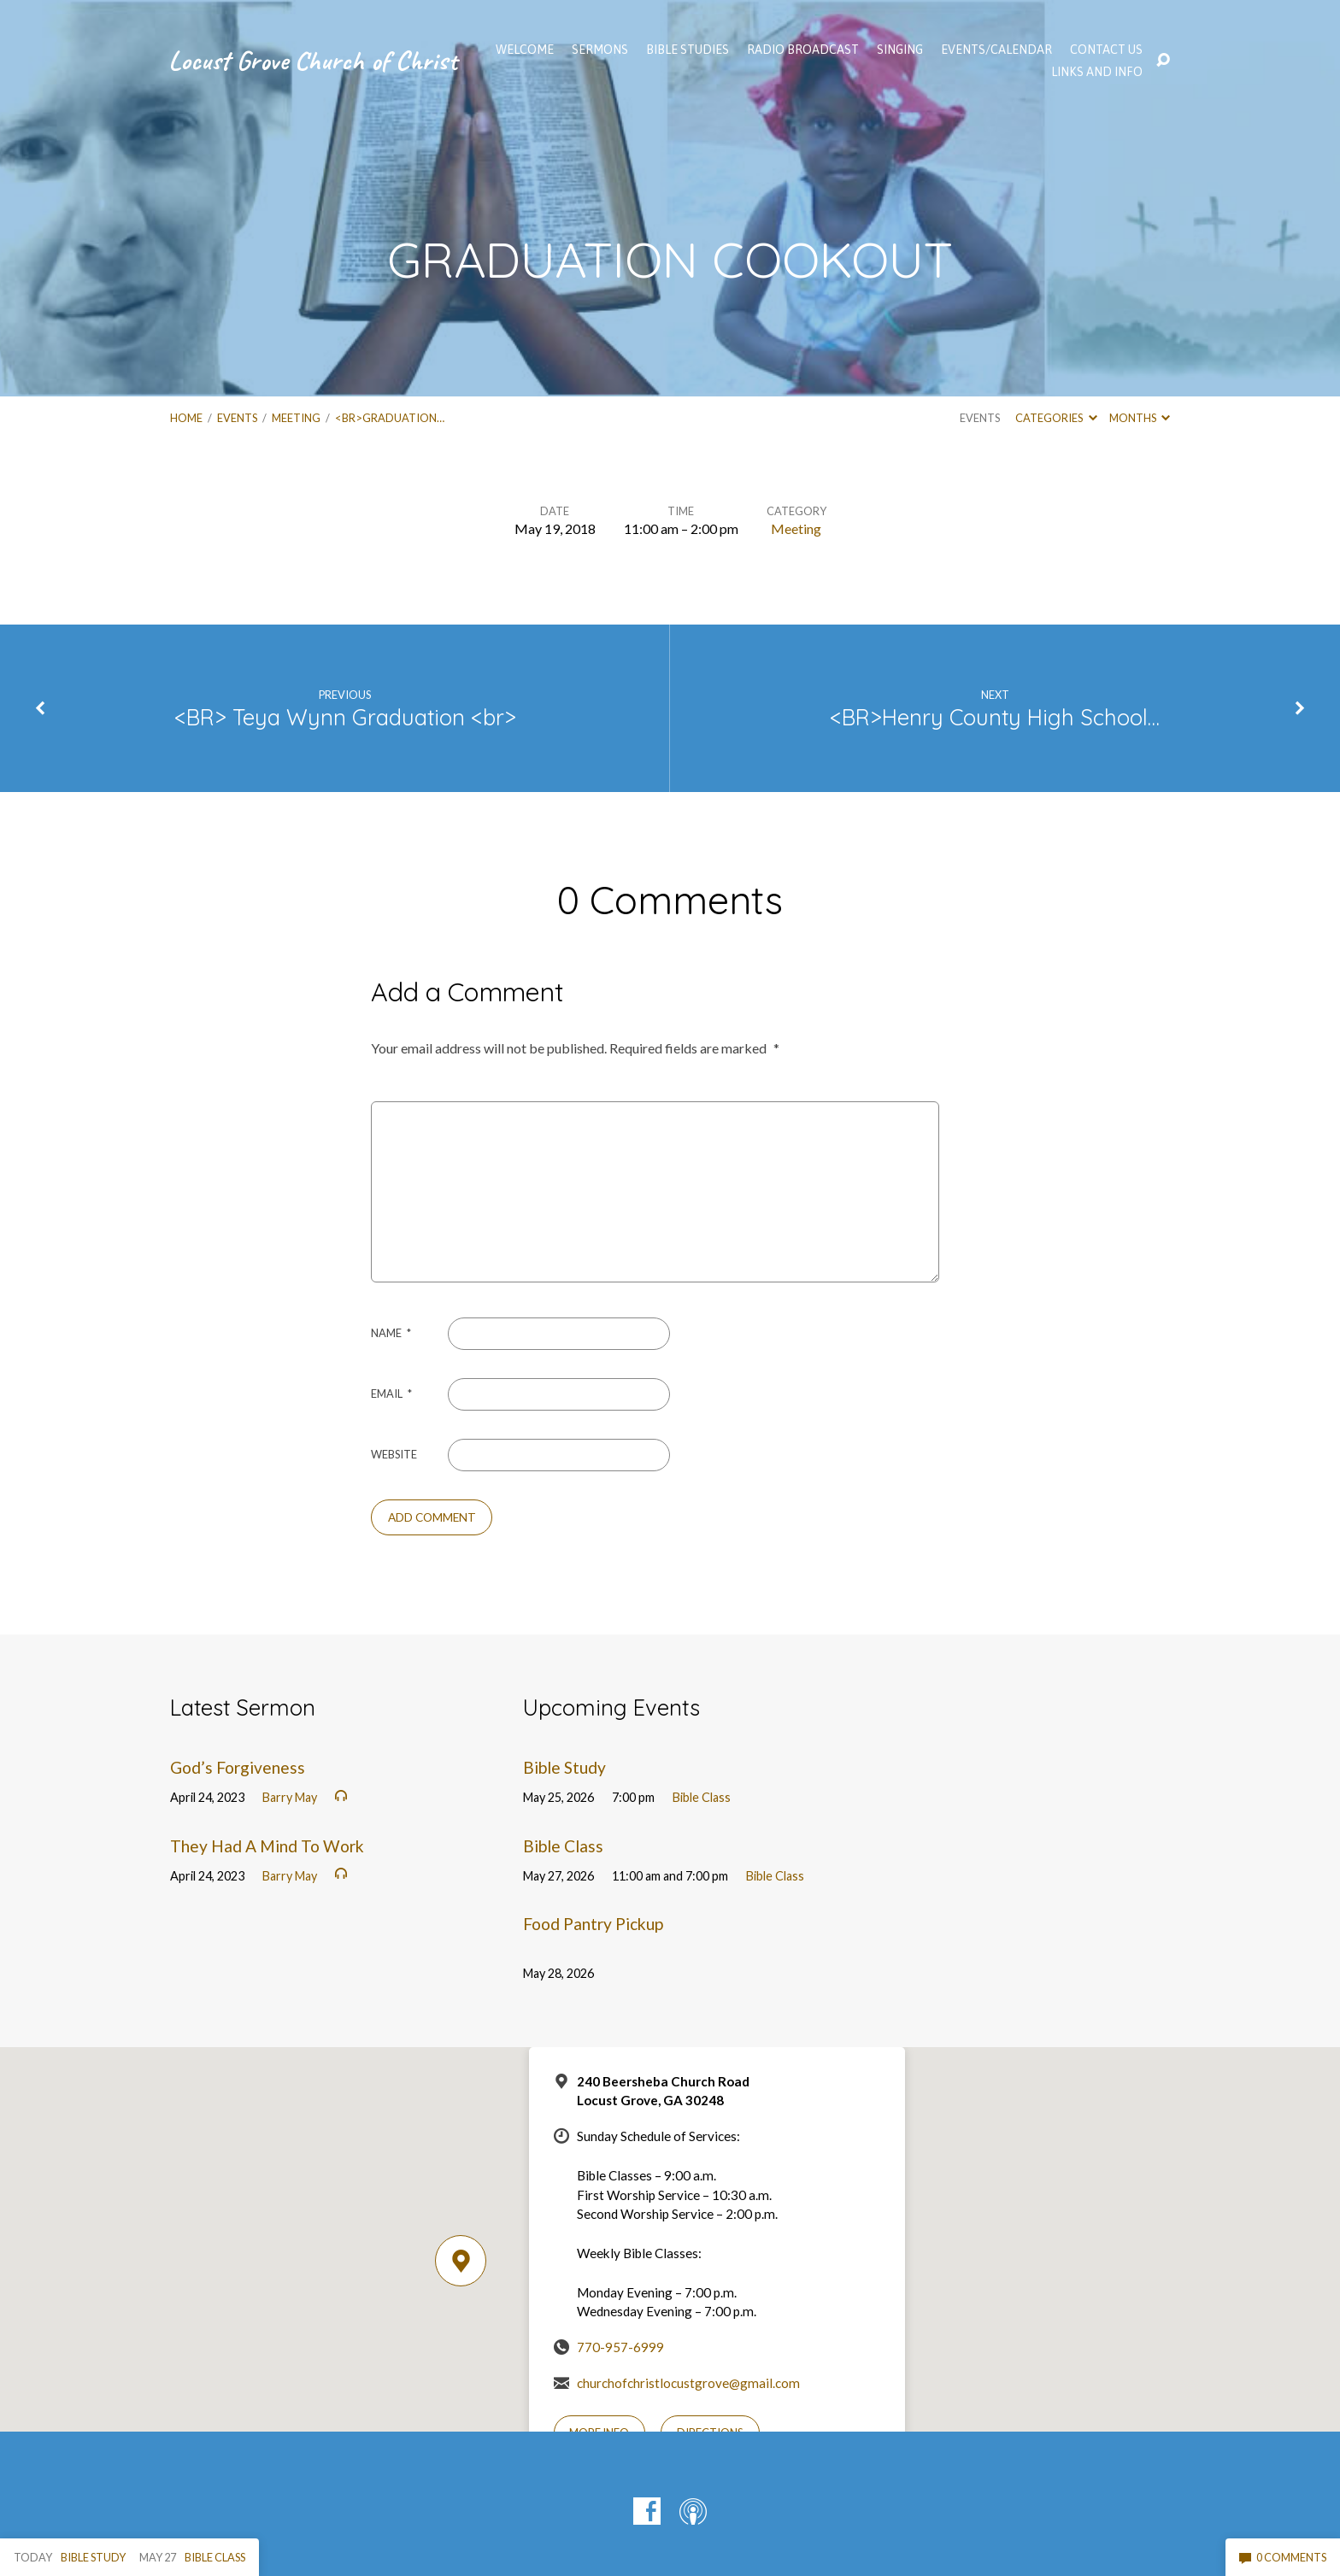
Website (394, 1454)
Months (1139, 418)
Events (237, 418)
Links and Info (1097, 72)
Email (391, 1393)
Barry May (289, 1797)
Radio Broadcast (803, 50)
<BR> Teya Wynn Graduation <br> (345, 717)
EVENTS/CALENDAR (996, 50)
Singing (900, 50)
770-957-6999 (620, 2347)
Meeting (296, 418)
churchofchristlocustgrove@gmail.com (688, 2383)
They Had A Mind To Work (267, 1846)
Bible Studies (687, 50)
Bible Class (702, 1797)
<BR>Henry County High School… (995, 717)
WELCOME (525, 50)
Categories (1055, 418)
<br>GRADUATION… (389, 418)
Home (186, 418)
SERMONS (600, 50)
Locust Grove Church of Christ (312, 60)
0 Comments (1282, 2557)
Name (391, 1333)
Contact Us (1106, 50)
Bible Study (564, 1767)
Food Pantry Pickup (593, 1923)
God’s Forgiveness (237, 1767)
